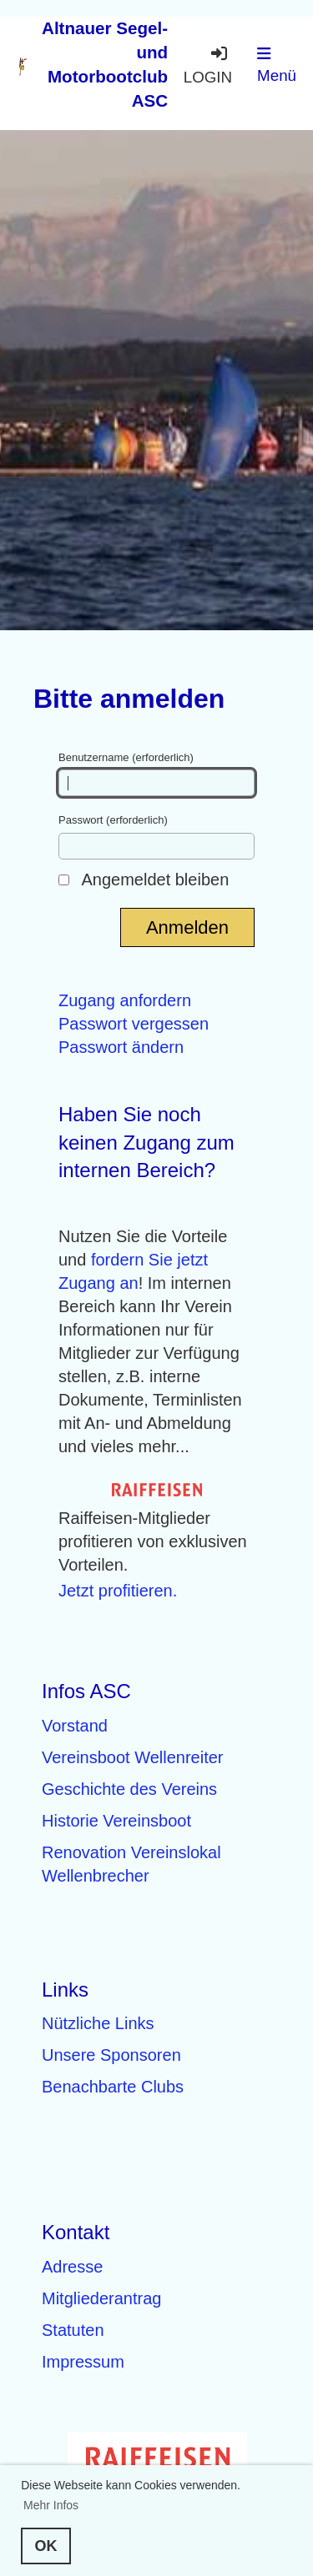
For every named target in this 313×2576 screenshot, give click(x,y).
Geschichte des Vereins (129, 1789)
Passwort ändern (121, 1047)
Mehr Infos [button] (50, 2505)
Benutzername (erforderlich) (156, 773)
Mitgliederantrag (101, 2298)
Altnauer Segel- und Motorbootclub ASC (105, 64)
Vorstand (75, 1725)
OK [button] (46, 2546)
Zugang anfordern (124, 1000)
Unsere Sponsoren (111, 2055)
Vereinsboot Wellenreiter (133, 1757)
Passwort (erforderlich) (156, 836)
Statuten (73, 2330)
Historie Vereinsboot (116, 1821)
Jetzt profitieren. (117, 1590)
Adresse (72, 2267)
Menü (276, 65)
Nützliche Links (98, 2023)
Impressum (83, 2362)
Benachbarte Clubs (113, 2086)
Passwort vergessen (133, 1024)
